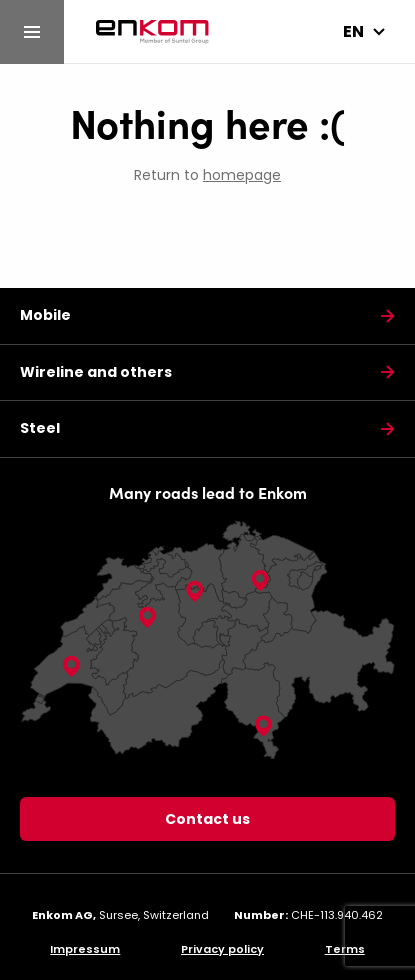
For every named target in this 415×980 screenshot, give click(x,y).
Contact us (207, 819)
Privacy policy (222, 949)
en (353, 31)
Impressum (85, 949)
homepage (242, 175)
